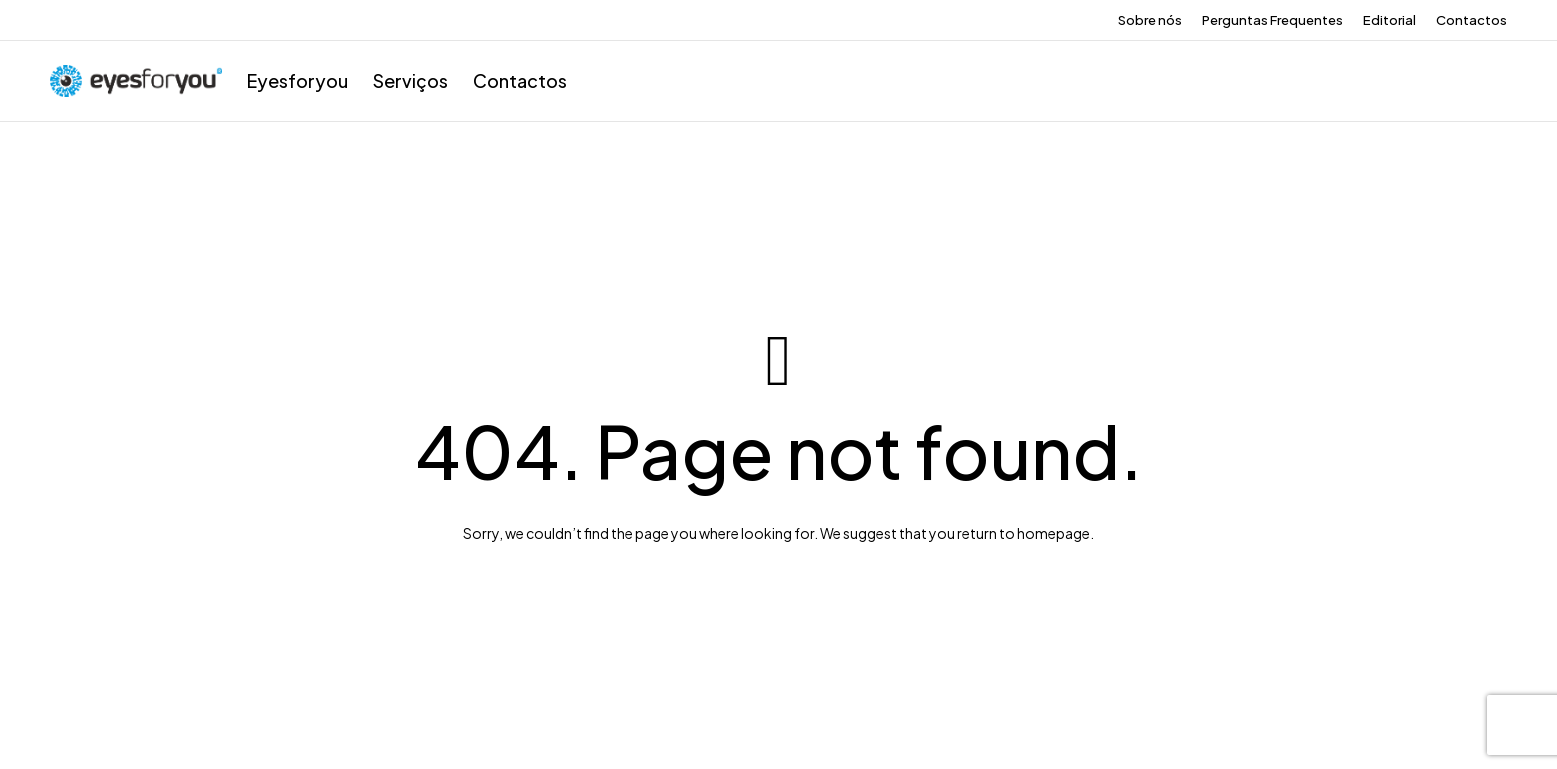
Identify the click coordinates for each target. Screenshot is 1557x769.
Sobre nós (1150, 20)
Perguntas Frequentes (1272, 20)
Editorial (1389, 20)
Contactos (1471, 20)
